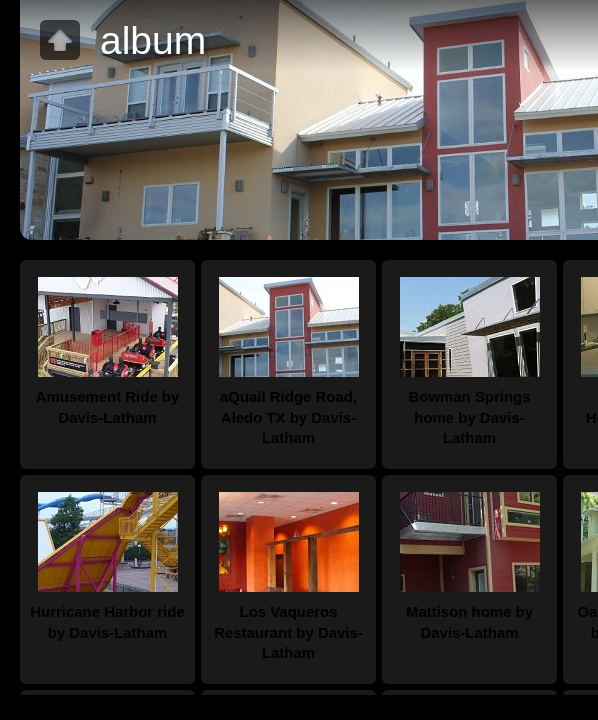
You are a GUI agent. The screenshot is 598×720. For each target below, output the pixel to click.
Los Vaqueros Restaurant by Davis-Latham (288, 632)
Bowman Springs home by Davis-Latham (469, 417)
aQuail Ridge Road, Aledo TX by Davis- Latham (288, 417)
